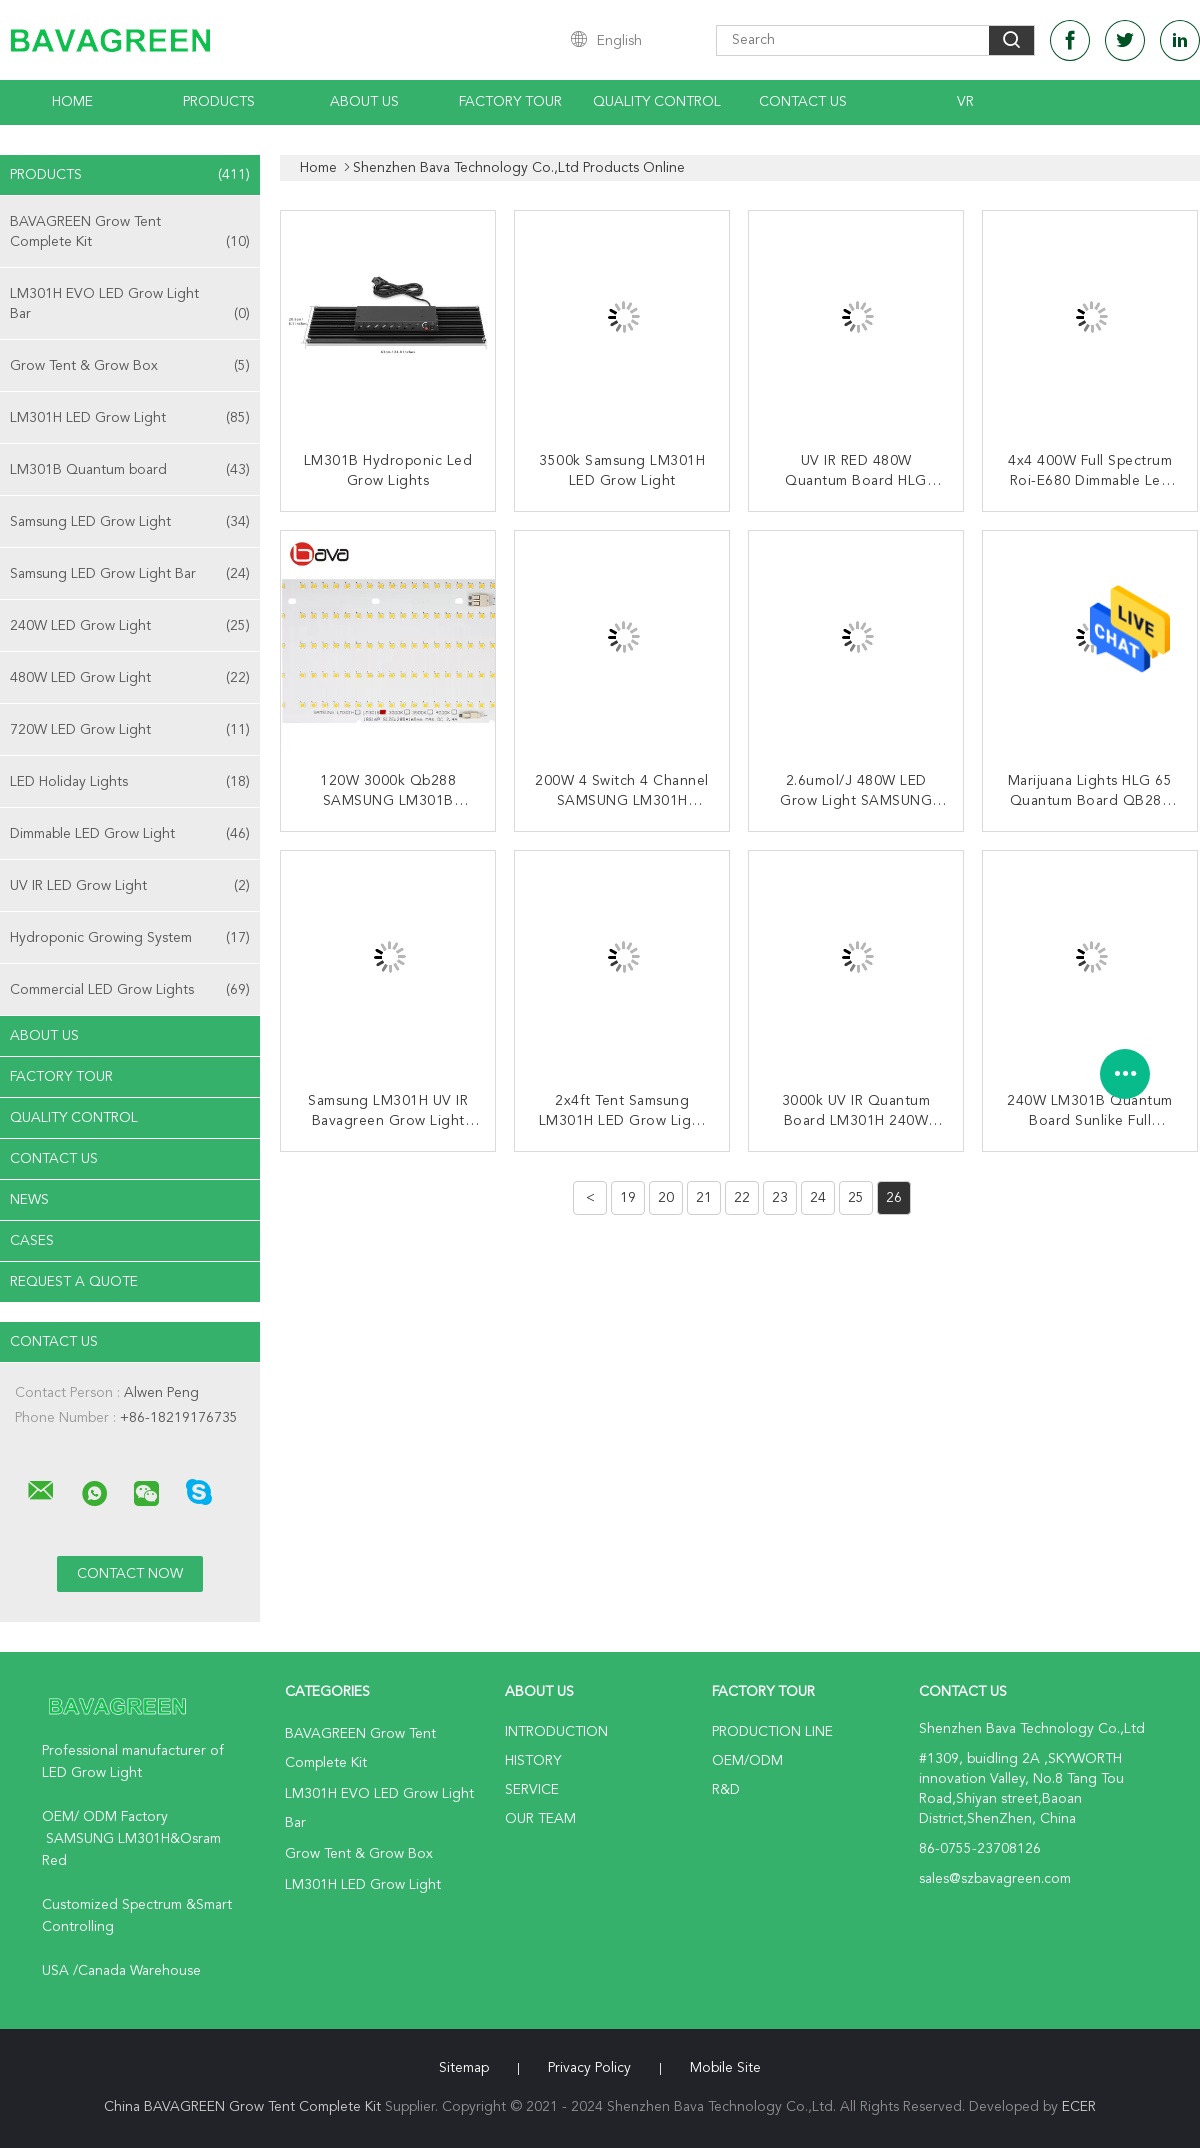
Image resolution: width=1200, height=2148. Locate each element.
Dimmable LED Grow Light (130, 834)
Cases (32, 1241)
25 (856, 1198)
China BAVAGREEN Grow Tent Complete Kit (242, 2107)
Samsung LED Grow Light (130, 522)
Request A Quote (74, 1282)
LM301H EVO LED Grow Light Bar (130, 305)
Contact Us (803, 102)
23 (780, 1198)
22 (742, 1198)
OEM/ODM (747, 1761)
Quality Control (657, 102)
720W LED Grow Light (130, 730)
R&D (726, 1790)
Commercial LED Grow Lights (130, 990)
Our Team (540, 1819)
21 (704, 1198)
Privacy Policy (589, 2068)
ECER (1079, 2107)
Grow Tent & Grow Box (130, 366)
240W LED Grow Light (130, 626)
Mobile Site (725, 2068)
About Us (364, 102)
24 (818, 1198)
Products (219, 102)
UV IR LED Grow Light (130, 886)
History (533, 1761)
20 (666, 1198)
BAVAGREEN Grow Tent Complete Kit (130, 233)
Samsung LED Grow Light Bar (130, 574)
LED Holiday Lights (130, 782)
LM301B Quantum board (130, 470)
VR (965, 102)
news (29, 1200)
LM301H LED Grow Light (130, 418)
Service (532, 1790)
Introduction (556, 1732)
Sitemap (464, 2068)
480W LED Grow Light (130, 678)
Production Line (772, 1732)
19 (628, 1198)
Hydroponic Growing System (130, 938)
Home (72, 102)
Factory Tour (510, 102)
